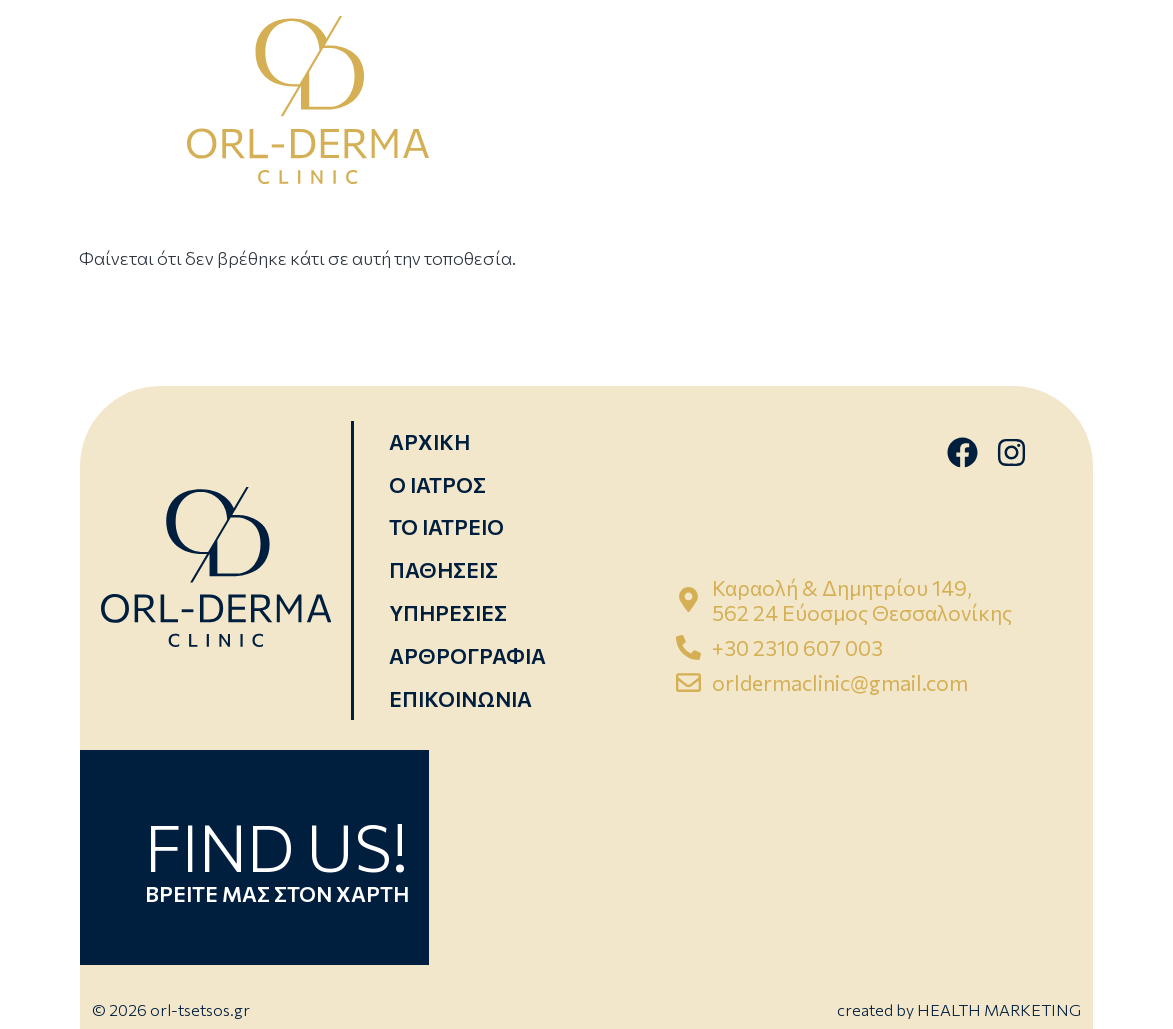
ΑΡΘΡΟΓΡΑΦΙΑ (467, 655)
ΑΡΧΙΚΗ (429, 441)
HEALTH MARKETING (999, 1009)
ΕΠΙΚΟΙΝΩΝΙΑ (460, 698)
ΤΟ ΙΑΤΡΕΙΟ (446, 526)
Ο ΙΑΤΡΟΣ (437, 484)
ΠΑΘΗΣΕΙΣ (443, 569)
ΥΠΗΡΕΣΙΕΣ (448, 612)
